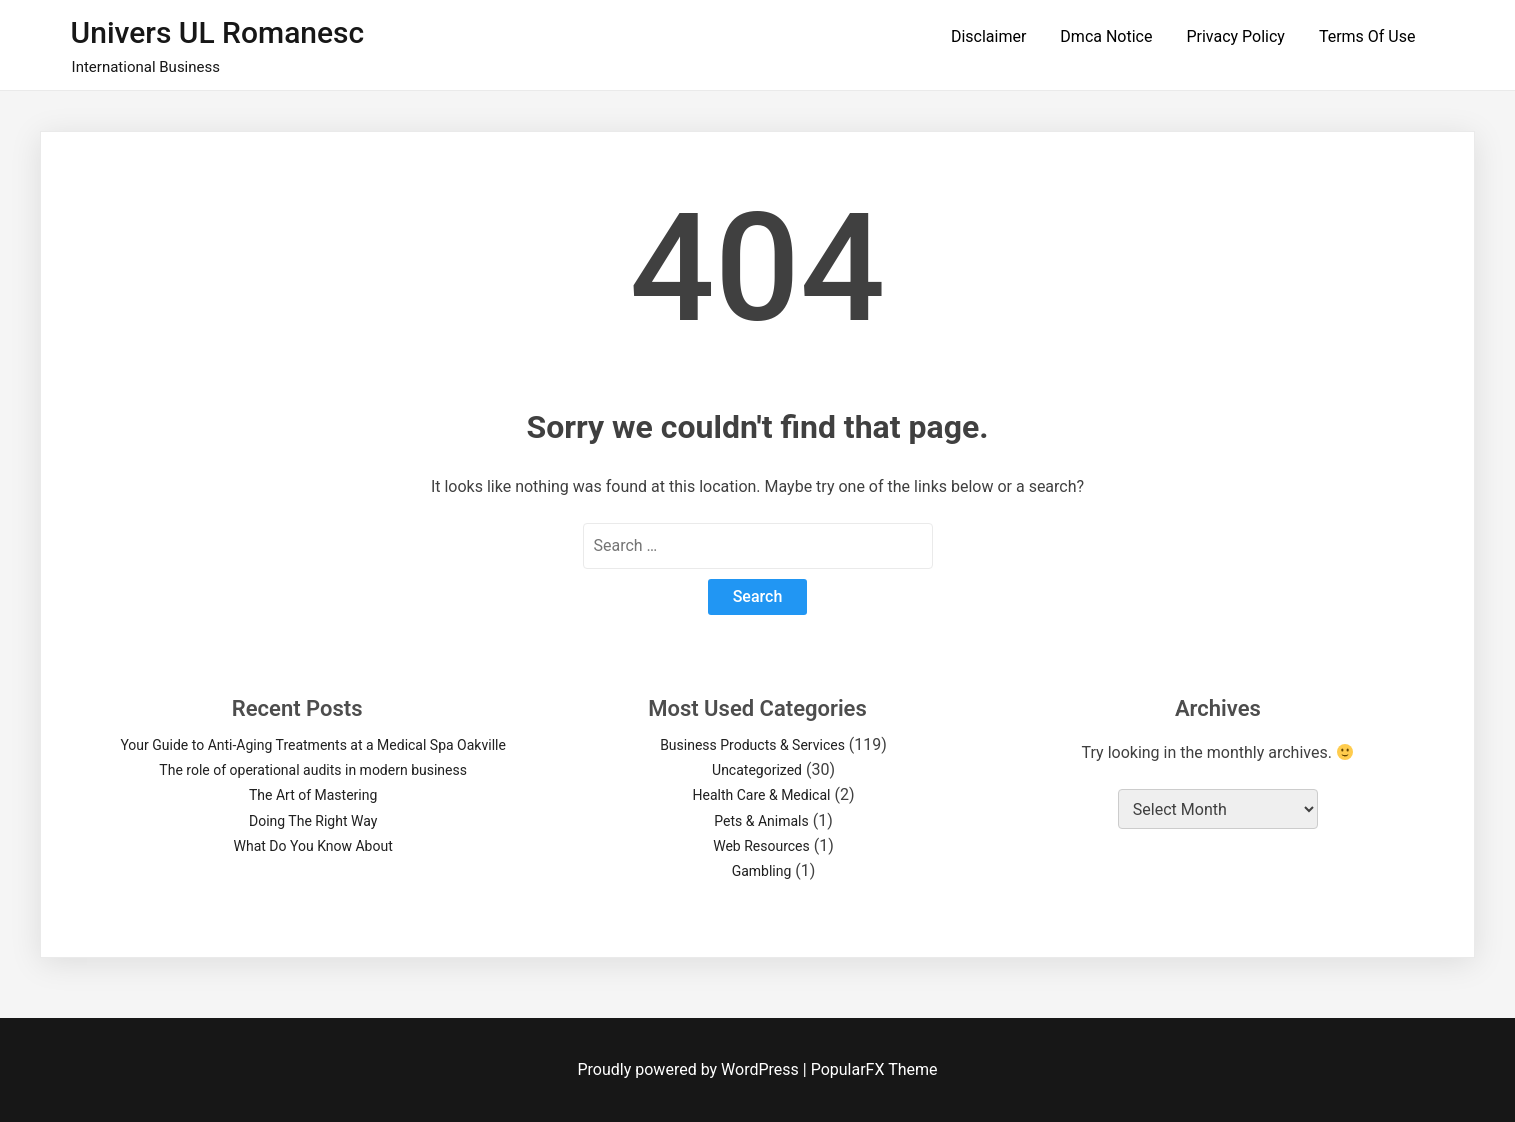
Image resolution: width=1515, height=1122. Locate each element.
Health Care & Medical (762, 795)
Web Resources (761, 846)
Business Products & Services (752, 745)
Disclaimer (988, 36)
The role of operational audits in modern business (313, 770)
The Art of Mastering (313, 795)
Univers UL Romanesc (218, 32)
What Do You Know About (313, 846)
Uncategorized (757, 770)
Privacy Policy (1235, 36)
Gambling (762, 871)
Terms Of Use (1367, 36)
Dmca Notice (1106, 36)
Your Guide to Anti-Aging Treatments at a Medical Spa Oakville (312, 745)
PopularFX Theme (874, 1069)
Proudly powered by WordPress (690, 1069)
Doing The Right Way (313, 821)
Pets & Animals (761, 821)
